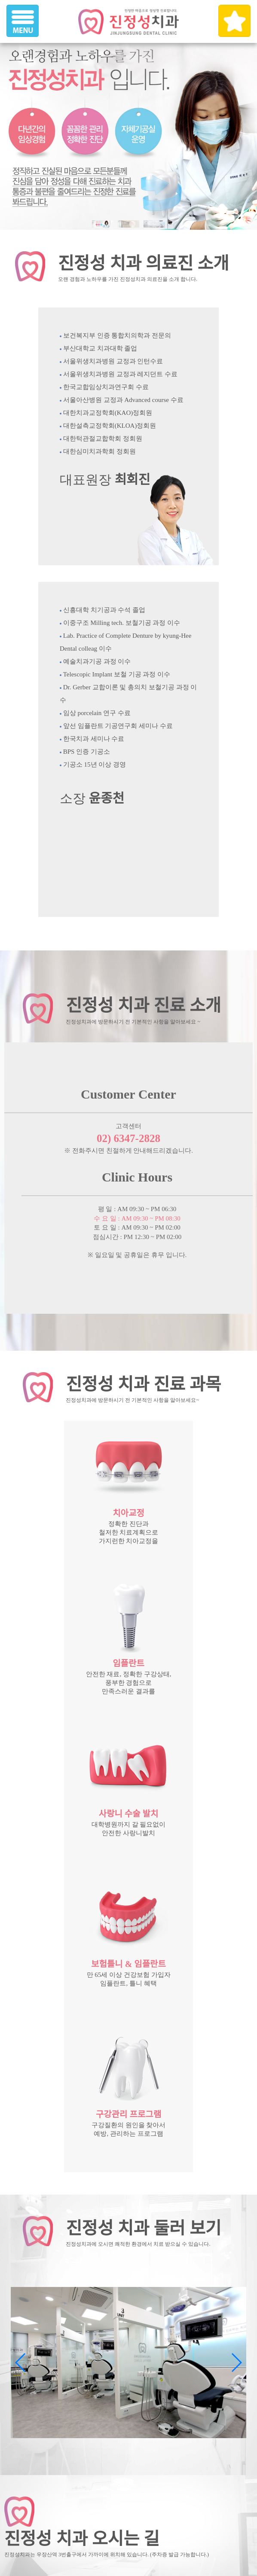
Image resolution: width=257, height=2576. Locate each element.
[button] (236, 2362)
